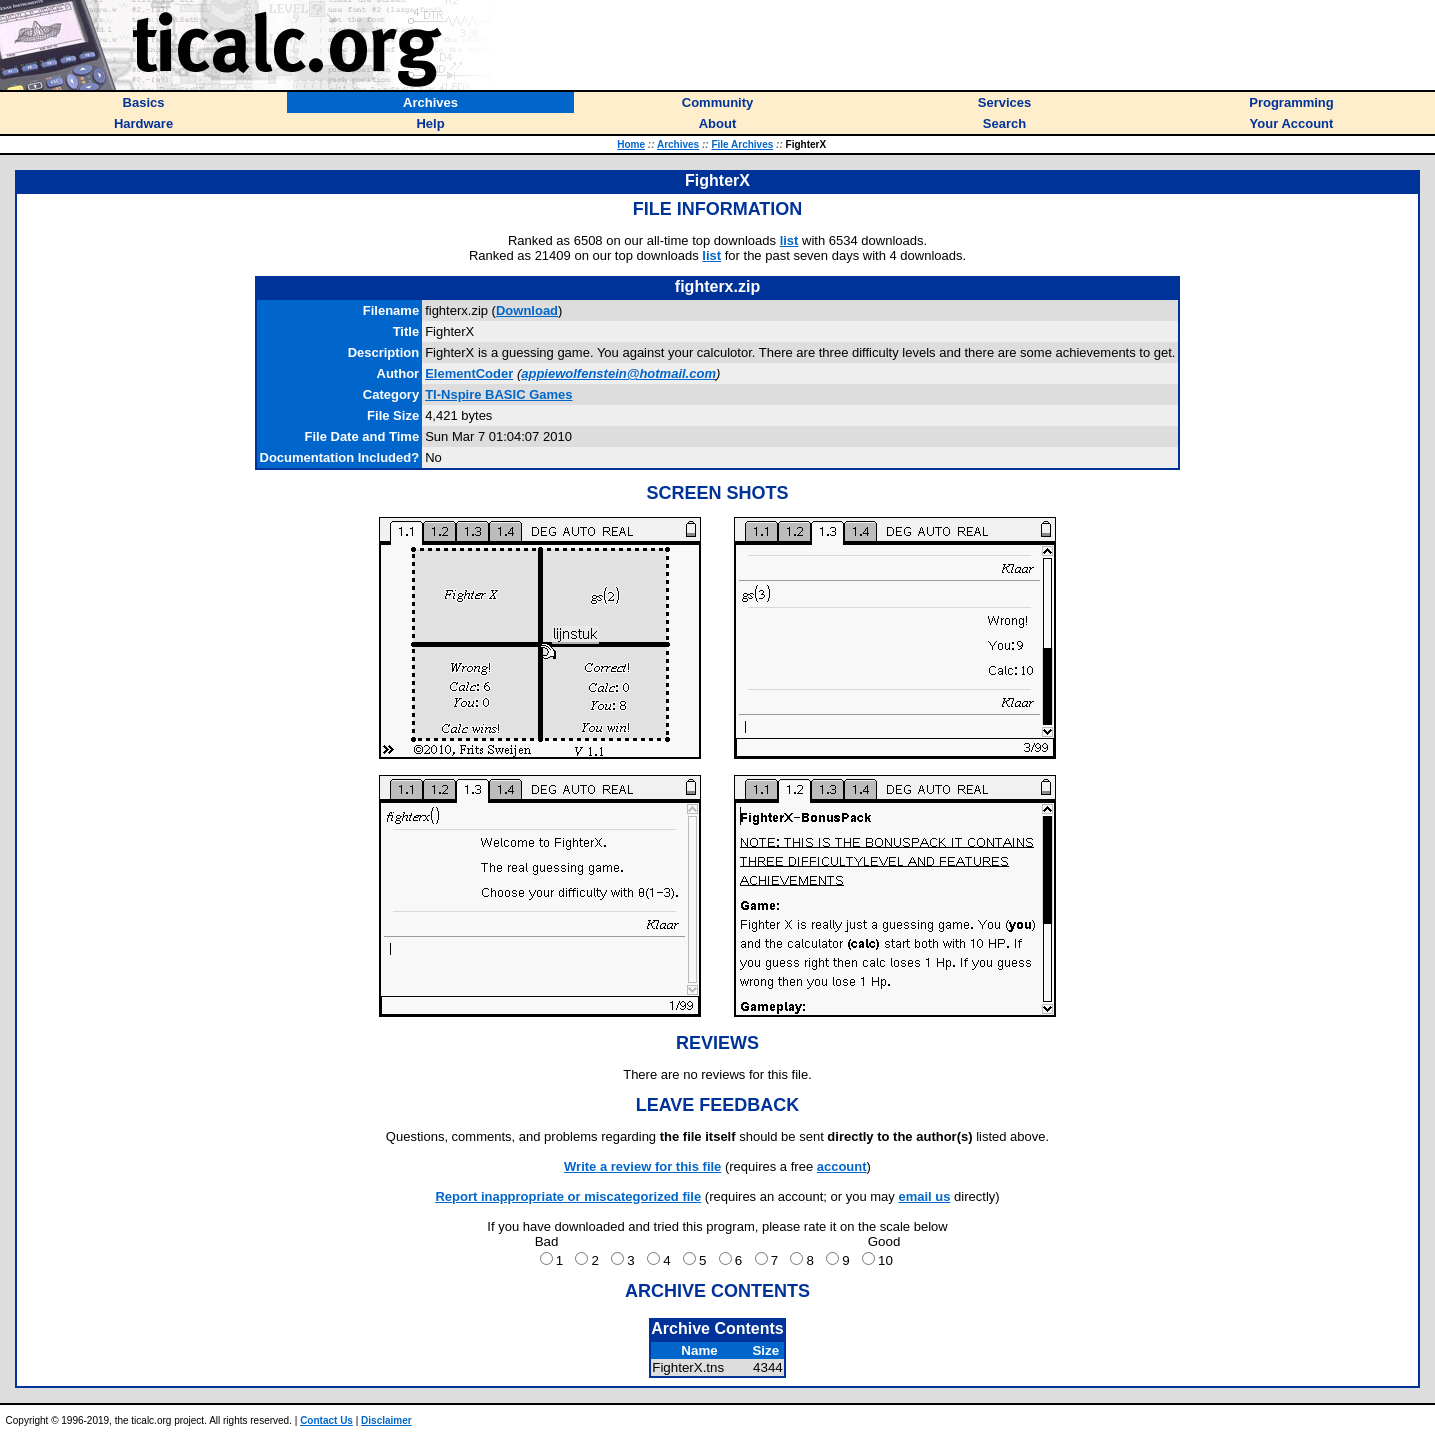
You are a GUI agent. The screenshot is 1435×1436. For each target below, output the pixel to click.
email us (924, 1196)
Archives (678, 144)
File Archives (742, 144)
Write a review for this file (642, 1166)
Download (527, 310)
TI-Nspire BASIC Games (498, 394)
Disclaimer (386, 1420)
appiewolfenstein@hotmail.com (618, 373)
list (789, 240)
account (842, 1166)
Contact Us (326, 1420)
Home (631, 144)
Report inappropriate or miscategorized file (568, 1196)
